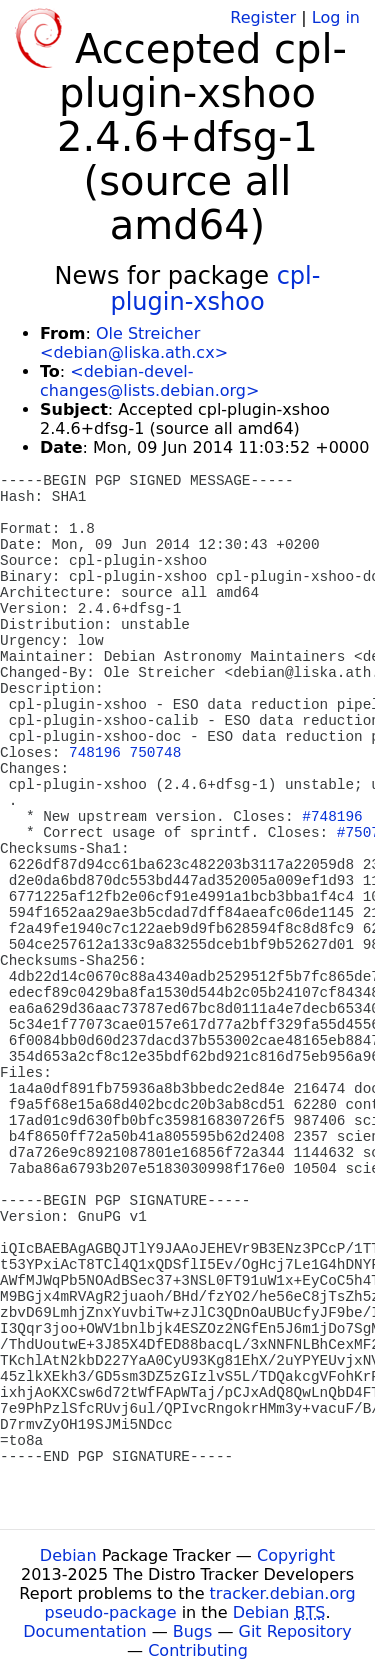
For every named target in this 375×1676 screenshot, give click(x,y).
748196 (95, 753)
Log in (336, 17)
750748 (156, 753)
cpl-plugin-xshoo (215, 289)
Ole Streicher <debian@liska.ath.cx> (134, 343)
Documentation (84, 1631)
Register (263, 17)
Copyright (296, 1555)
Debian (68, 1555)
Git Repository (295, 1631)
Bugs (193, 1631)
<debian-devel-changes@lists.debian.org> (149, 381)
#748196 (332, 817)
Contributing (198, 1650)
